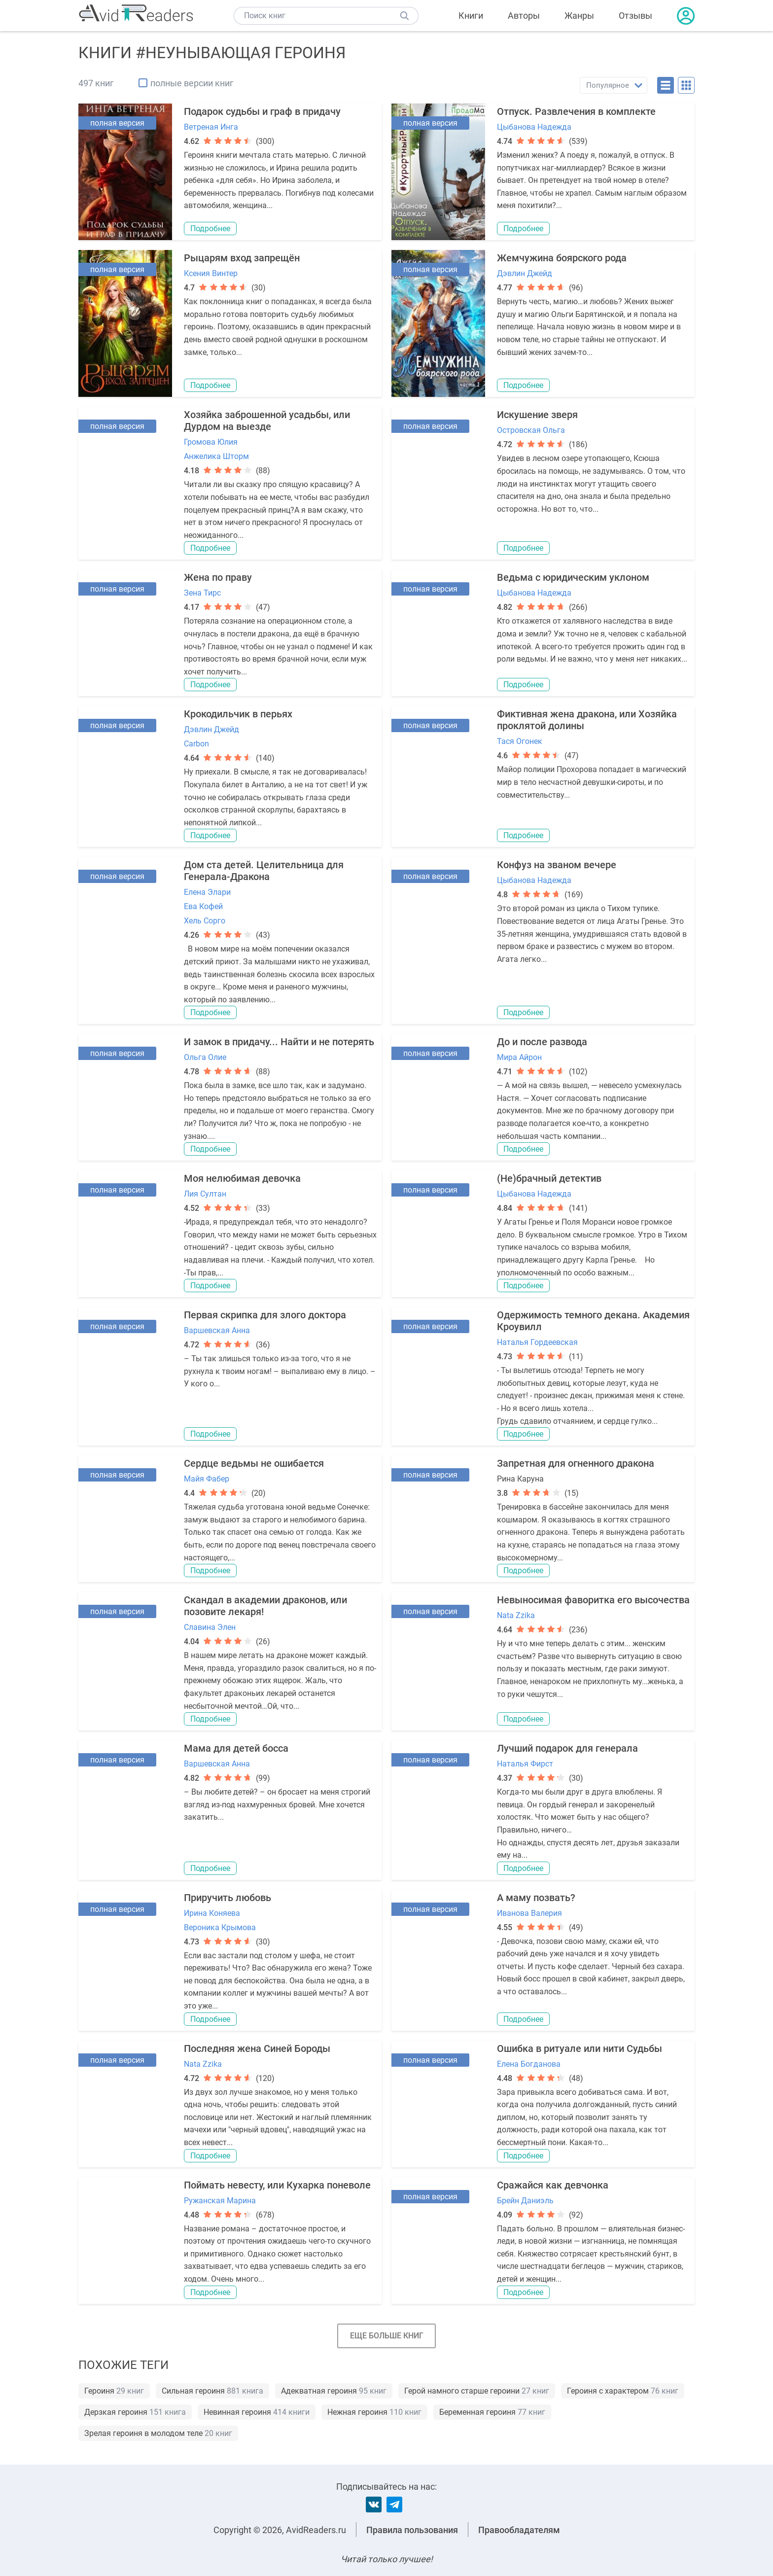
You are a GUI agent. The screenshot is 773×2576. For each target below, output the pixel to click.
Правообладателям (519, 2530)
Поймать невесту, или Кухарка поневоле (277, 2185)
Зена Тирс (202, 593)
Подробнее (210, 228)
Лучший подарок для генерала (567, 1748)
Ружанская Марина (220, 2200)
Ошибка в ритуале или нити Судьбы (579, 2048)
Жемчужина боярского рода (562, 258)
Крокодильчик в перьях (238, 714)
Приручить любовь (227, 1898)
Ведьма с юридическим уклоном (573, 577)
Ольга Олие (205, 1057)
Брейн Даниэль (525, 2200)
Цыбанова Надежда (534, 127)
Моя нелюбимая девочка (242, 1178)
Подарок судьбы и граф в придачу (262, 111)
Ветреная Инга (211, 127)
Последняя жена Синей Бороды (257, 2048)
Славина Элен (210, 1627)
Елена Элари (207, 892)
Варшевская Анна (217, 1330)
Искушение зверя (537, 415)
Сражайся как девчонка (552, 2185)
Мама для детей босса (236, 1748)
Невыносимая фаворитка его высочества (593, 1600)
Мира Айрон (519, 1057)
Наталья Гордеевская (537, 1342)
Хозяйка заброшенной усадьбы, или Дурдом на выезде (267, 420)
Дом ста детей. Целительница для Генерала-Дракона (264, 870)
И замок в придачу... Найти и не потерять (279, 1042)
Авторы (524, 15)
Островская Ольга (531, 430)
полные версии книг (192, 83)
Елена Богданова (529, 2064)
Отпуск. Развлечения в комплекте (576, 111)
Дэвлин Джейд (524, 273)
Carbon (196, 743)
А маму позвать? (536, 1898)
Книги (470, 15)
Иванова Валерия (529, 1913)
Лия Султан (205, 1194)
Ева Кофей (203, 906)
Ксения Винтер (211, 273)
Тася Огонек (519, 741)
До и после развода (542, 1042)
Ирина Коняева (212, 1913)
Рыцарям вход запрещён (242, 258)
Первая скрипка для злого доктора (265, 1315)
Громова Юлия (211, 442)
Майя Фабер (206, 1478)
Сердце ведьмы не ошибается (254, 1463)
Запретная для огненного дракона (575, 1463)
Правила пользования (412, 2530)
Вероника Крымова (220, 1927)
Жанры (579, 15)
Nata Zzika (516, 1615)
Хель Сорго (204, 920)
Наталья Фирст (525, 1763)
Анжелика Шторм (216, 456)
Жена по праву (218, 577)
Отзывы (635, 15)
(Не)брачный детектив (549, 1178)
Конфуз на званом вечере (556, 865)
